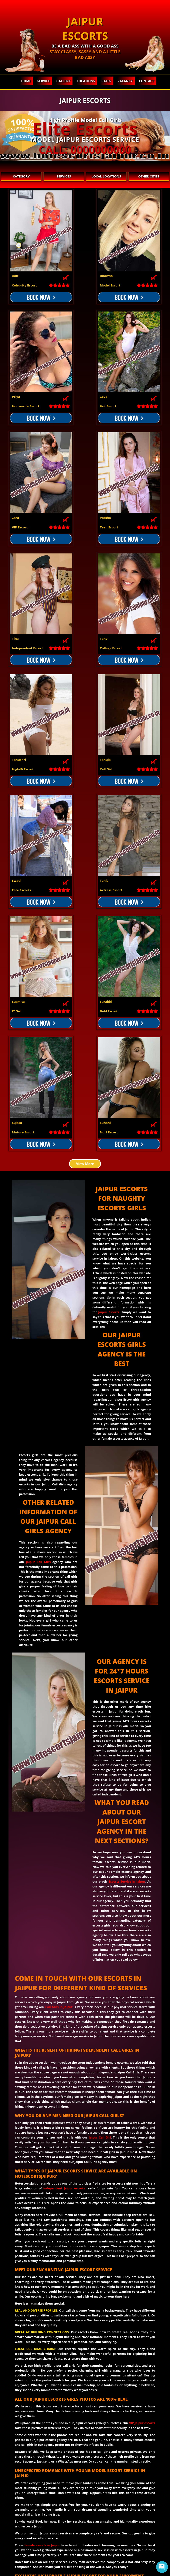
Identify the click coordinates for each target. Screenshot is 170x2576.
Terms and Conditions (39, 2567)
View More (85, 534)
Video (52, 2506)
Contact (146, 81)
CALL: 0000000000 (85, 149)
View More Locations (142, 2524)
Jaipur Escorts (108, 682)
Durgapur (135, 2500)
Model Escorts (98, 2487)
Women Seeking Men (103, 2493)
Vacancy (125, 81)
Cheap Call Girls (99, 2518)
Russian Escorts (99, 2506)
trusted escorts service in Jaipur (99, 2040)
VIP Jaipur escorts (142, 1793)
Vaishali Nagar (138, 2518)
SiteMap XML (20, 2571)
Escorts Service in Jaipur (127, 1252)
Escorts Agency (98, 2500)
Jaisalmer (134, 2506)
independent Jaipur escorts (64, 1559)
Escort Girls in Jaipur (32, 2380)
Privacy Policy (71, 2567)
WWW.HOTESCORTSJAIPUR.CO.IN (136, 2570)
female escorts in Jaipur (42, 1916)
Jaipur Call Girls (38, 932)
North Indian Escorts (102, 2524)
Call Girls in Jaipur (58, 1377)
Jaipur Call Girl (100, 1508)
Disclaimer (95, 2567)
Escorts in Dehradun (62, 2536)
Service (43, 81)
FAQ (14, 2567)
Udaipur (133, 2512)
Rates (106, 81)
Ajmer (132, 2481)
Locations (86, 81)
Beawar (133, 2493)
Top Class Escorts (100, 2512)
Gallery (63, 81)
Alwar (132, 2487)
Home (26, 81)
